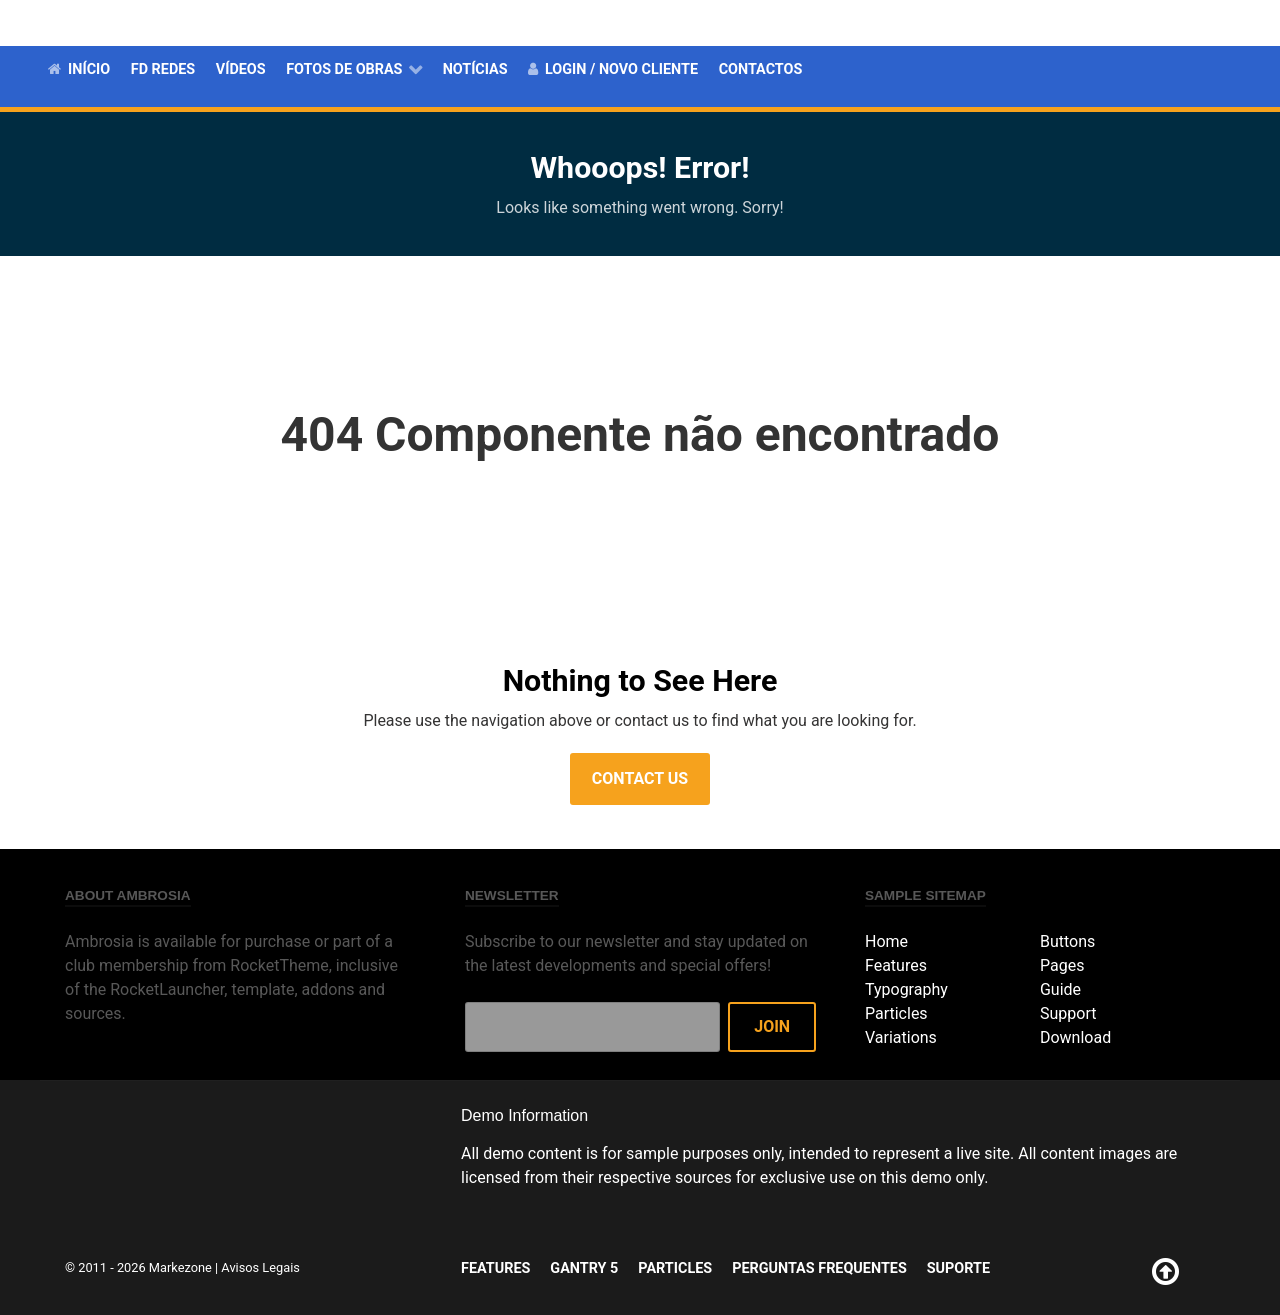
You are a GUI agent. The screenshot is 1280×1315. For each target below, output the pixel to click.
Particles (921, 22)
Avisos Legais (260, 1267)
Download (1075, 1037)
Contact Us (640, 778)
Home (886, 941)
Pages (1062, 965)
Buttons (1067, 941)
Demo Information (524, 1115)
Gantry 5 (833, 22)
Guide (1060, 989)
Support (1068, 1013)
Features (746, 22)
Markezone (180, 1267)
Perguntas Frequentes (1062, 22)
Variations (901, 1037)
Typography (906, 989)
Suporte (1199, 22)
